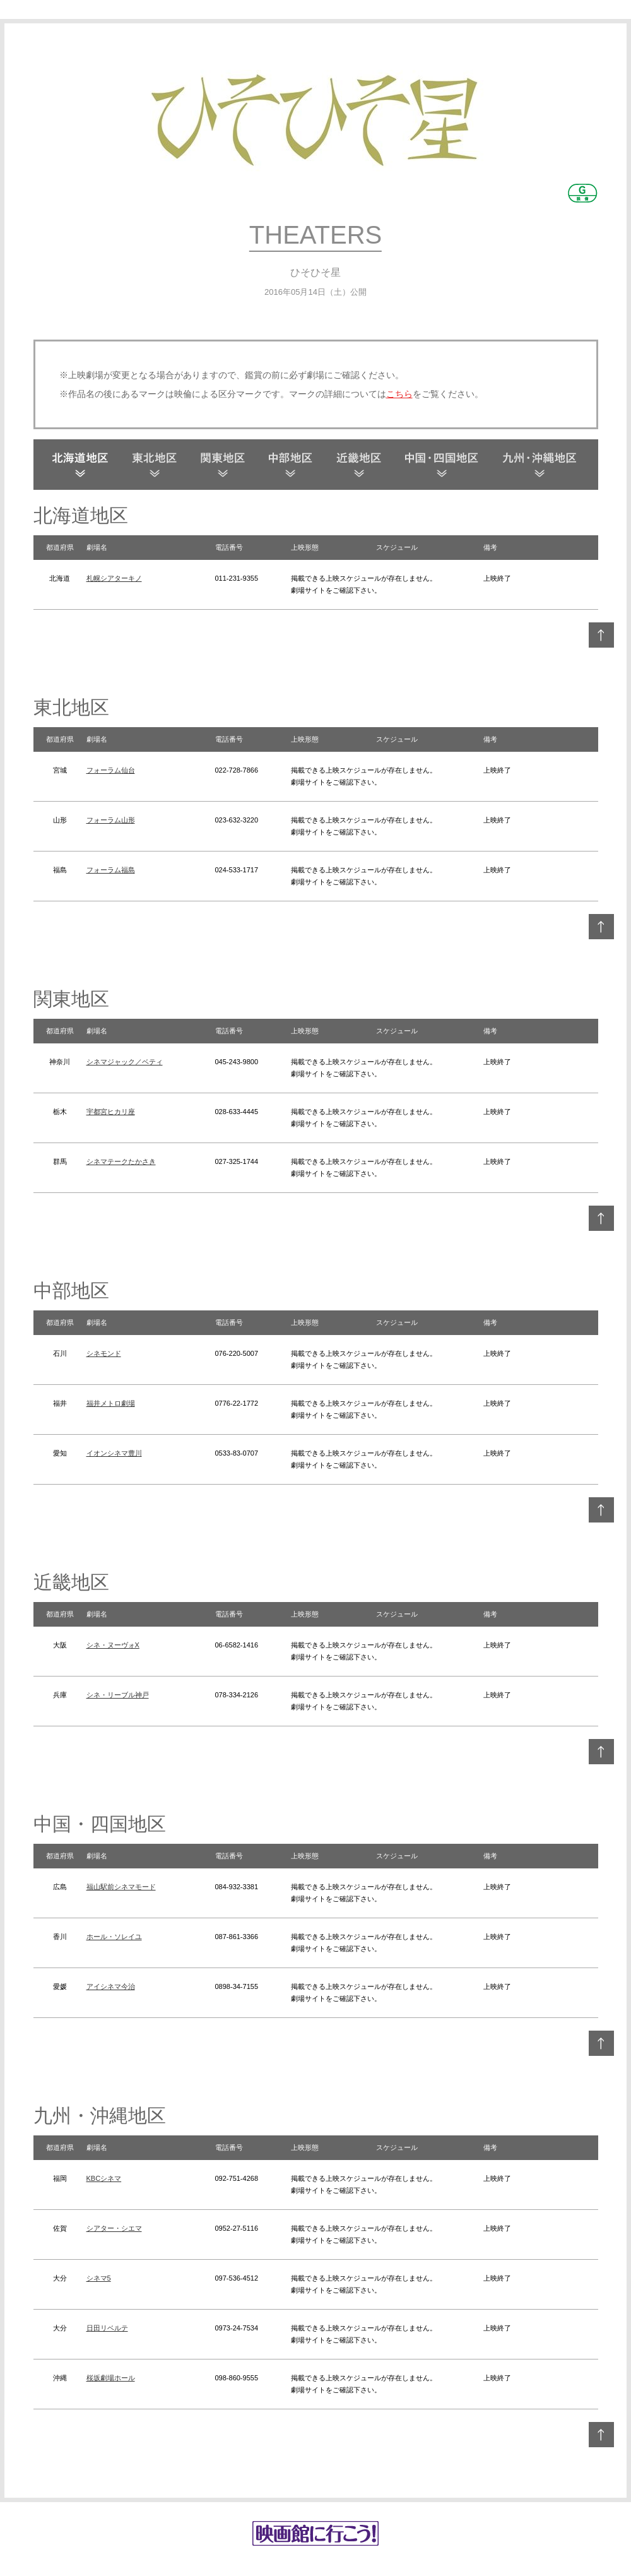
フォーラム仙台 (110, 770)
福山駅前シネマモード (121, 1886)
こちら (399, 394)
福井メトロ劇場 (110, 1403)
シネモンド (103, 1353)
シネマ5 (98, 2278)
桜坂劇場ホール (110, 2378)
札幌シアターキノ (114, 578)
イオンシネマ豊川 (114, 1453)
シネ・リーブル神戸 (117, 1695)
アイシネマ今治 (110, 1986)
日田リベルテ (107, 2328)
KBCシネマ (104, 2178)
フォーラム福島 (110, 870)
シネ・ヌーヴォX (112, 1645)
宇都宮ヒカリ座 (110, 1111)
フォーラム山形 (110, 820)
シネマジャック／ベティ (124, 1061)
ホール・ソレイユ (114, 1936)
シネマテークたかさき (121, 1161)
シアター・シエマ (114, 2228)
